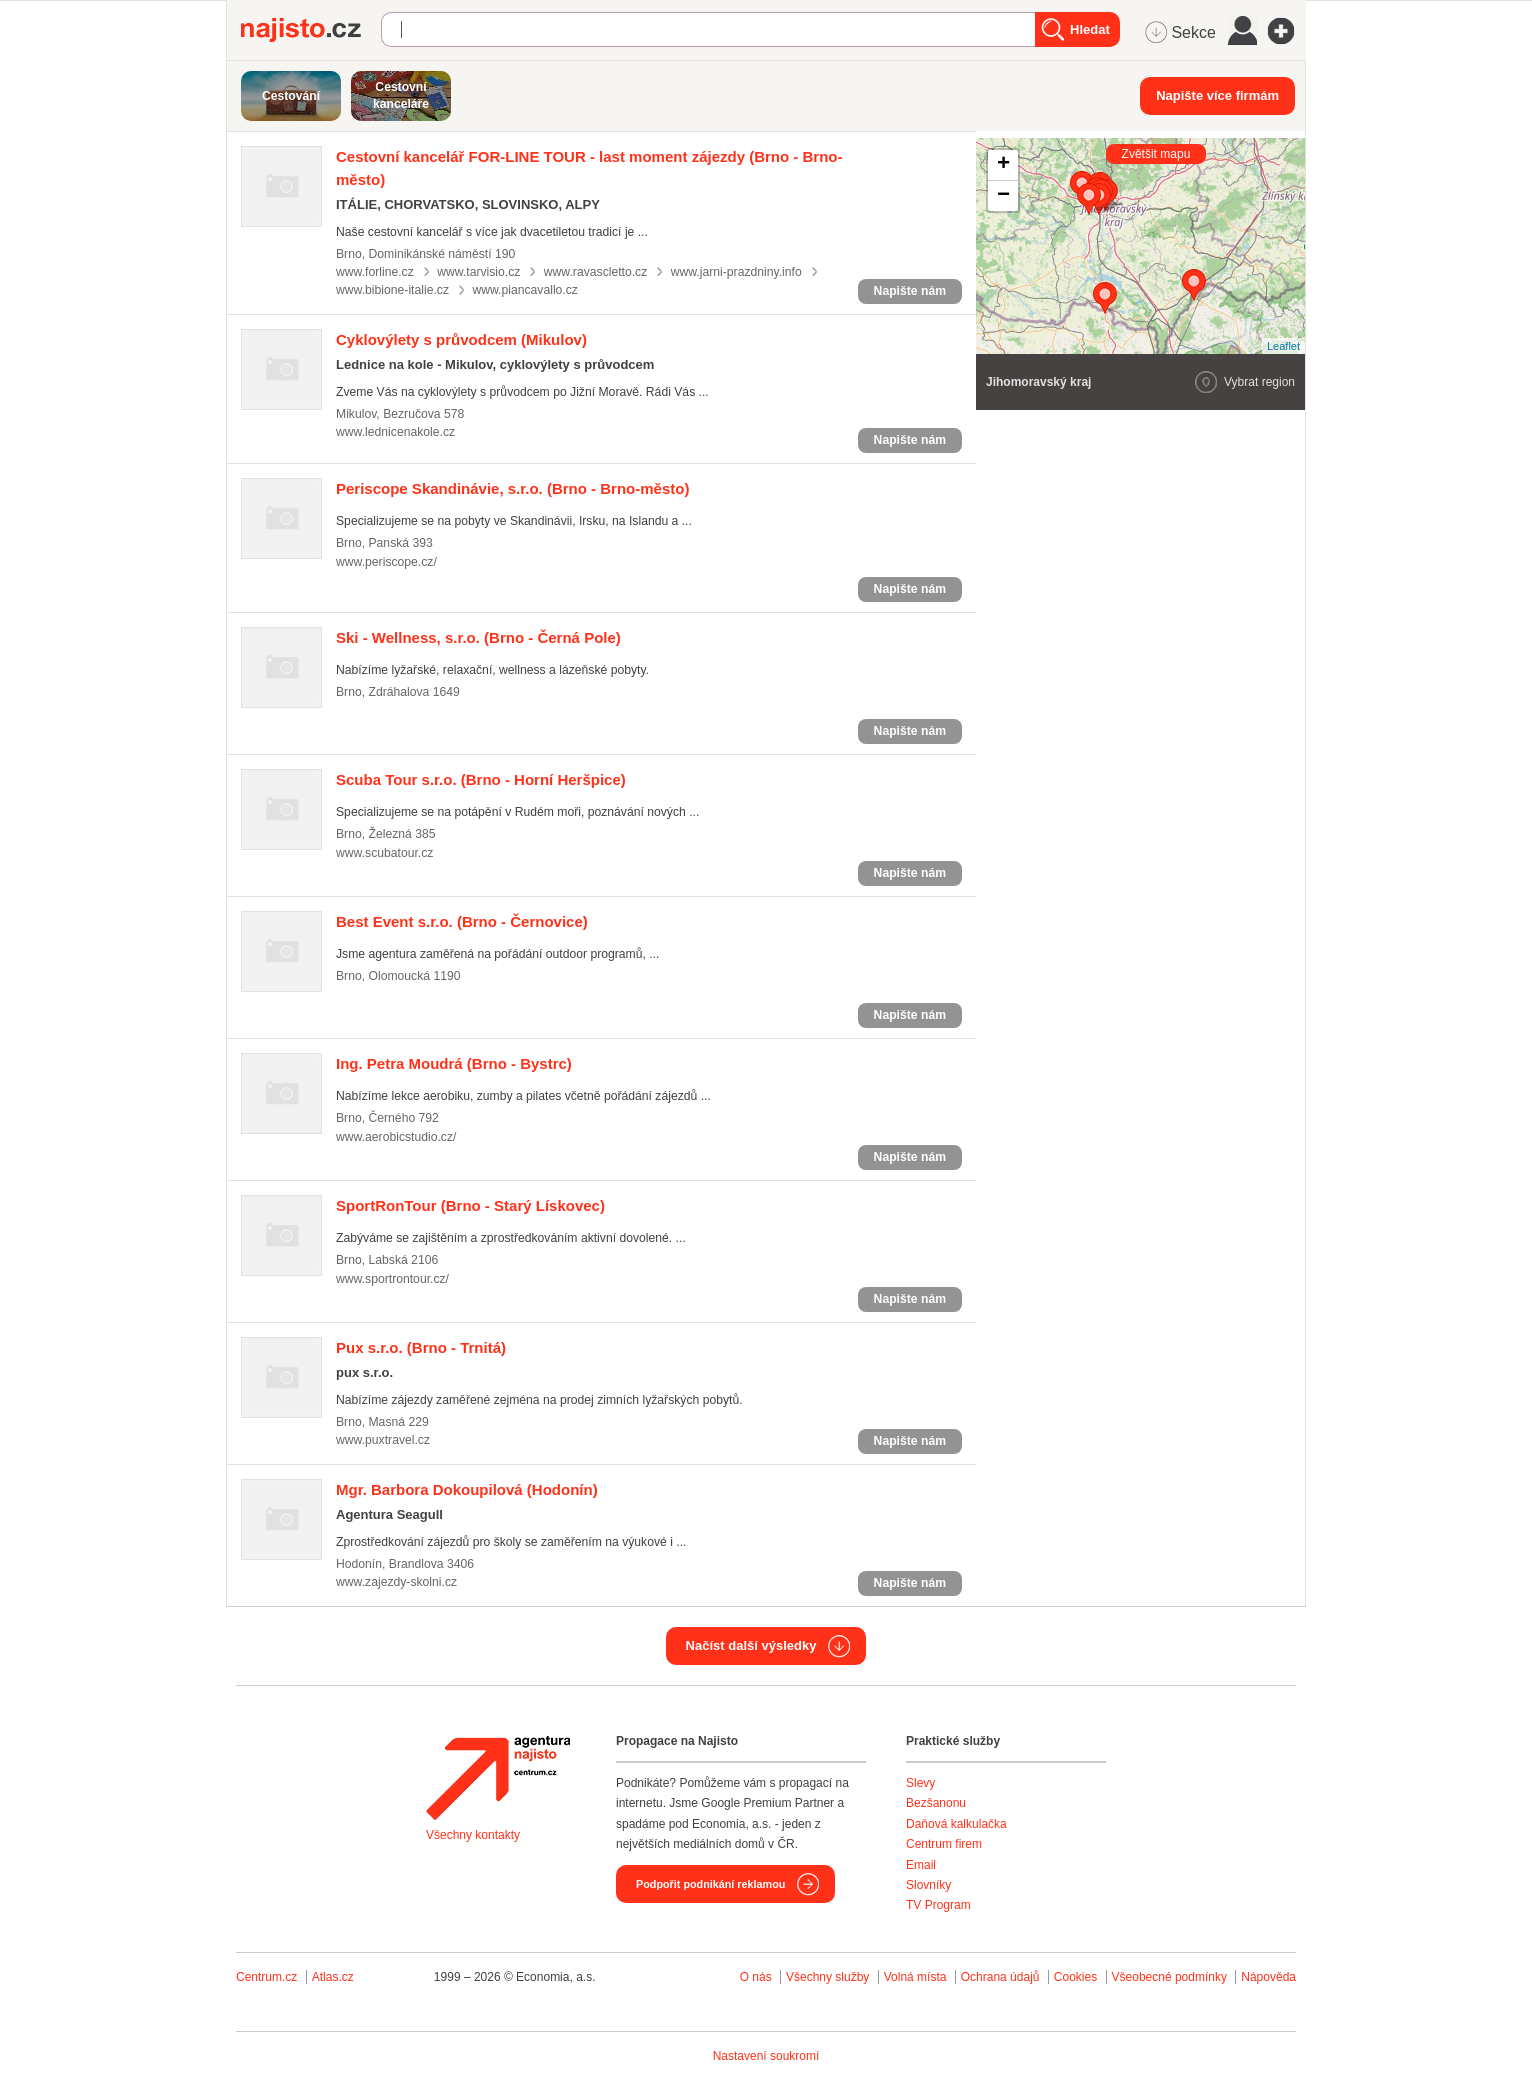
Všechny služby (829, 1977)
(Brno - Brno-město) (512, 488)
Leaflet (1283, 346)
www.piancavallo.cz (525, 290)
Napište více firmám (1217, 95)
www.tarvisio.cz (478, 272)
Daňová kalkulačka (956, 1824)
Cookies (1075, 1977)
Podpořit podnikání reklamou (710, 1884)
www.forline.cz (375, 272)
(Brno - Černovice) (462, 921)
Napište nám (910, 291)
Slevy (920, 1783)
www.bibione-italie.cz (392, 290)
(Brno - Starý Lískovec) (470, 1205)
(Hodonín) (467, 1489)
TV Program (938, 1905)
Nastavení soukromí (766, 2056)
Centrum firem (944, 1844)
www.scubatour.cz (384, 853)
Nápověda (1268, 1977)
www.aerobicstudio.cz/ (396, 1137)
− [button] (1003, 196)
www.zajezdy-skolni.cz (396, 1582)
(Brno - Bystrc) (454, 1063)
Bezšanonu (936, 1803)
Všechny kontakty (473, 1835)
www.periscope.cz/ (386, 562)
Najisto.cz (311, 30)
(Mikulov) (461, 339)
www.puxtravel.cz (383, 1440)
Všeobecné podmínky (1169, 1977)
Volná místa (915, 1977)
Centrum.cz (266, 1977)
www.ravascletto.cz (596, 272)
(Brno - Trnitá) (421, 1347)
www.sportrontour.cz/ (392, 1279)
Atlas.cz (333, 1977)
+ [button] (1003, 165)
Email (921, 1865)
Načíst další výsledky (751, 1645)
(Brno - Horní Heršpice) (481, 779)
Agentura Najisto (498, 1778)
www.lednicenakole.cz (395, 432)
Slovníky (928, 1885)
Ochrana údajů (1000, 1977)
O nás (756, 1977)
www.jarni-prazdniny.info (736, 272)
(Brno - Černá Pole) (478, 637)
